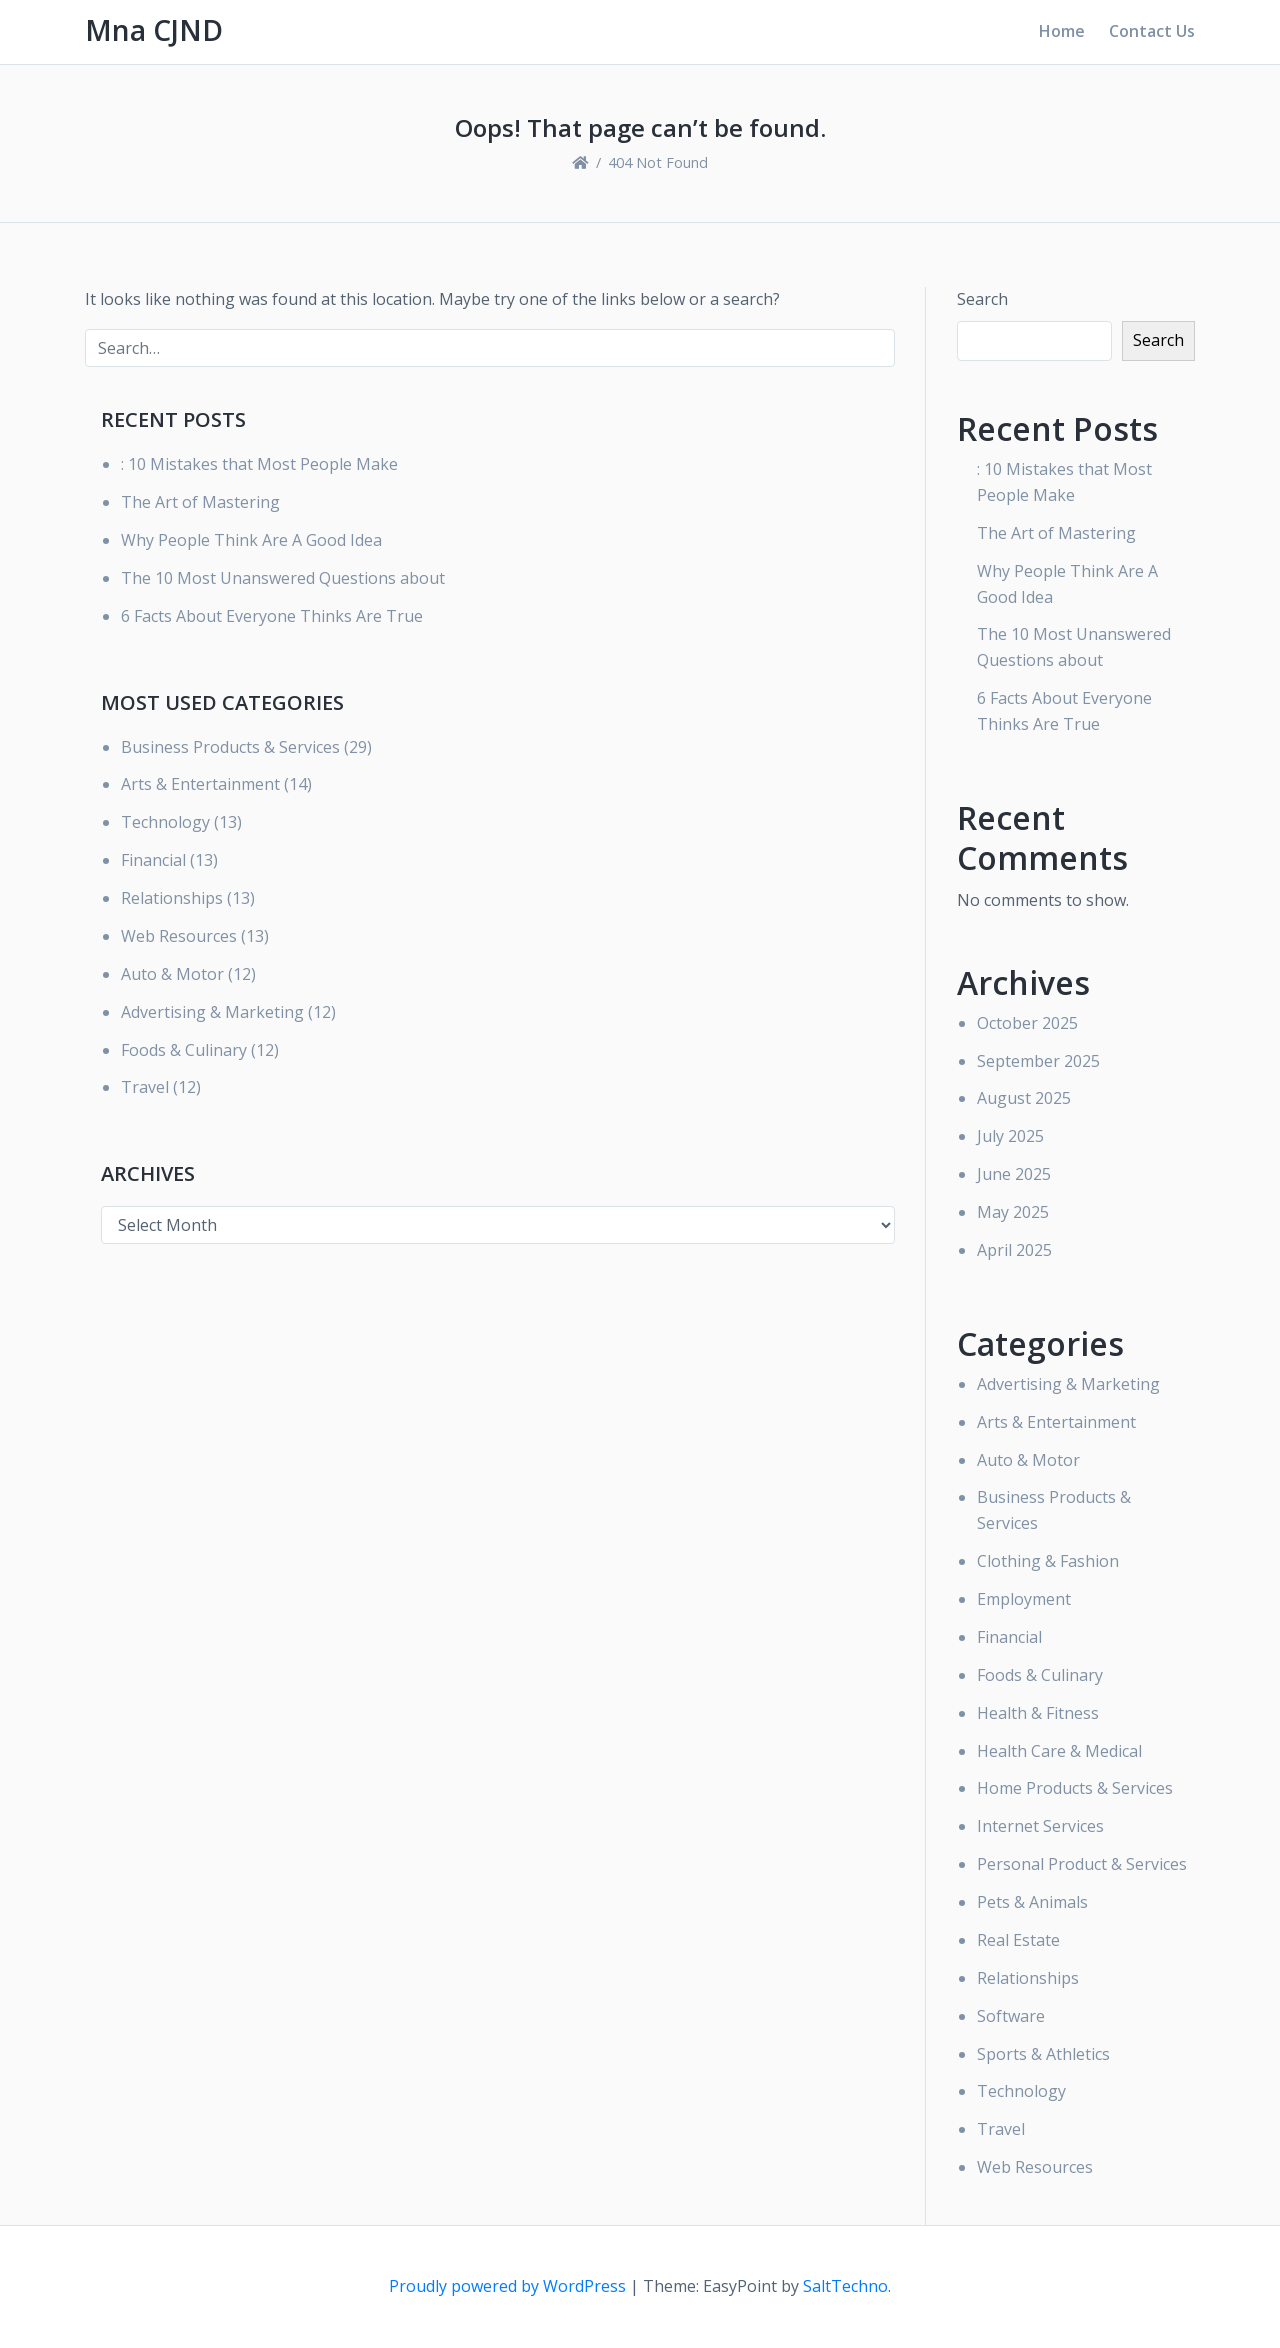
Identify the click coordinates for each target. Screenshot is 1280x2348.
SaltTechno (845, 2286)
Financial (153, 860)
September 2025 (1038, 1061)
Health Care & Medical (1059, 1751)
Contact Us (1152, 31)
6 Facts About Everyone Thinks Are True (272, 616)
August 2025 (1024, 1098)
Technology (165, 822)
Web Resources (179, 936)
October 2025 (1027, 1023)
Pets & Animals (1032, 1902)
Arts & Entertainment (200, 784)
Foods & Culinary (184, 1050)
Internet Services (1040, 1826)
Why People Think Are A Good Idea (251, 540)
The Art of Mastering (200, 502)
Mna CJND (154, 30)
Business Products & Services (230, 747)
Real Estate (1018, 1940)
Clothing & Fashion (1048, 1561)
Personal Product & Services (1082, 1864)
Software (1011, 2016)
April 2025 (1014, 1250)
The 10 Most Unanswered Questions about (283, 578)
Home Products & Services (1075, 1788)
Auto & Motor (172, 974)
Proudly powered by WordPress (509, 2286)
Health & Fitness (1038, 1713)
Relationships (172, 898)
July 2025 (1010, 1136)
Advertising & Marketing (212, 1012)
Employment (1024, 1599)
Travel (145, 1087)
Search (982, 299)
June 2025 (1014, 1174)
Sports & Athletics (1043, 2054)
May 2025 (1013, 1212)
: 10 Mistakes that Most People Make (259, 464)
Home (1062, 31)
